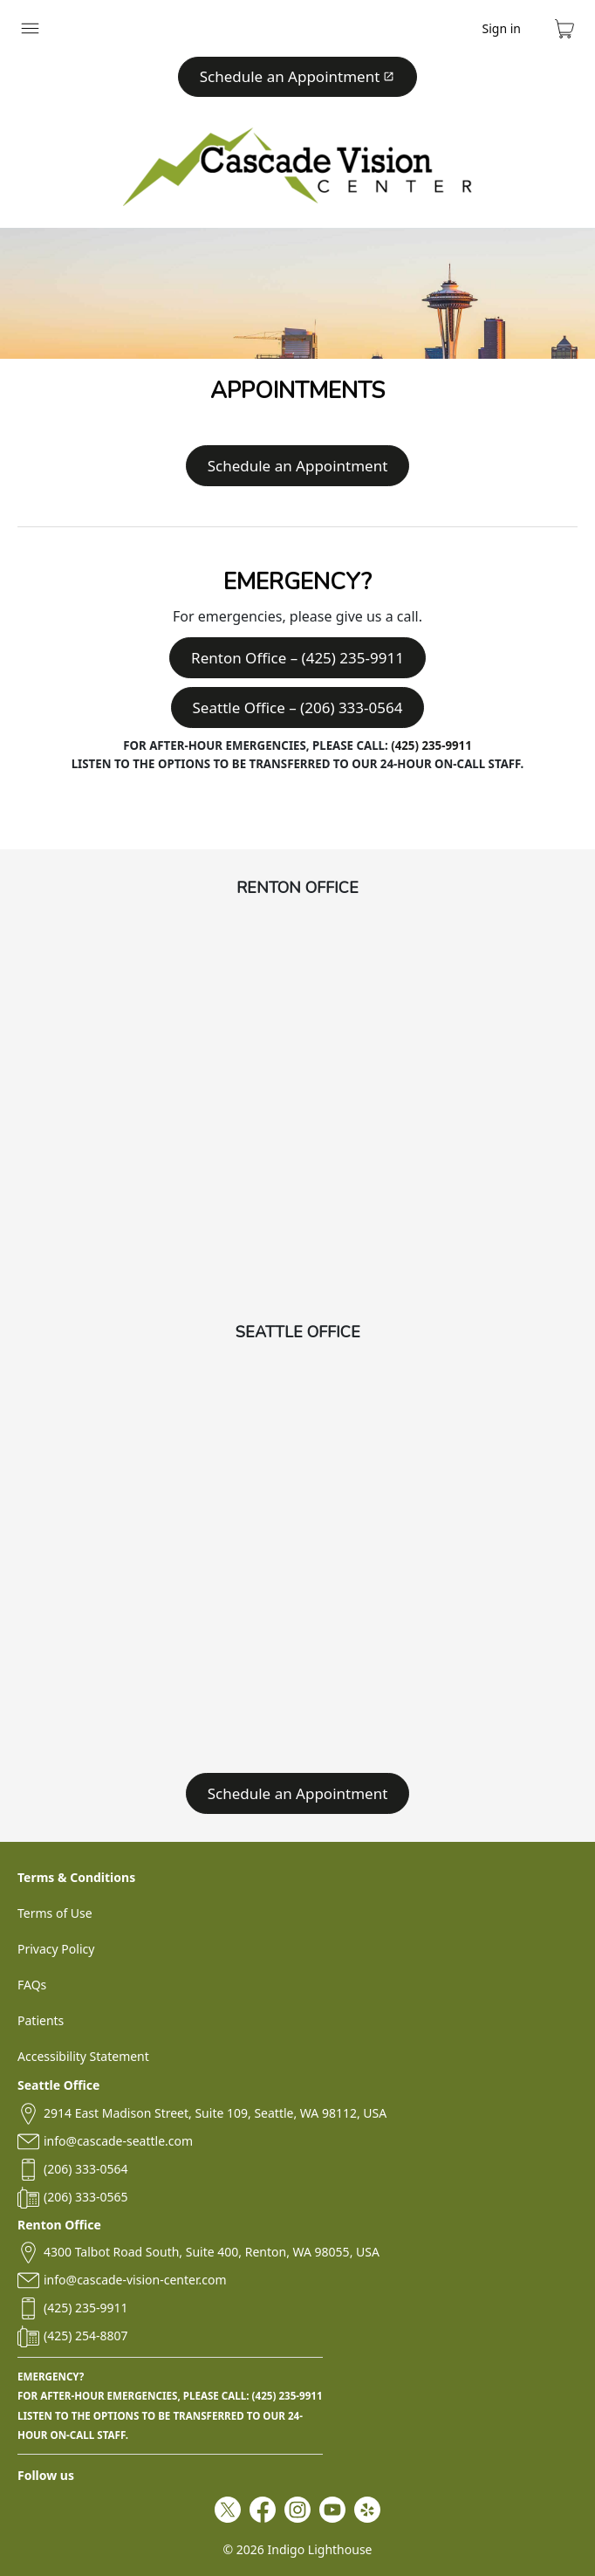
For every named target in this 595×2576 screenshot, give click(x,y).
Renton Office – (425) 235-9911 (297, 658)
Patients (40, 2020)
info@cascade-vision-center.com (135, 2279)
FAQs (31, 1984)
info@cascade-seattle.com (118, 2141)
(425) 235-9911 (431, 745)
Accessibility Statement (83, 2056)
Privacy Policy (55, 1949)
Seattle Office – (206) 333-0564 (298, 707)
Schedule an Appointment (297, 76)
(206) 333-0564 (86, 2168)
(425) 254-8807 (86, 2335)
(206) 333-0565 (86, 2196)
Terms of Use (54, 1913)
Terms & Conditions (76, 1877)
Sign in (501, 28)
